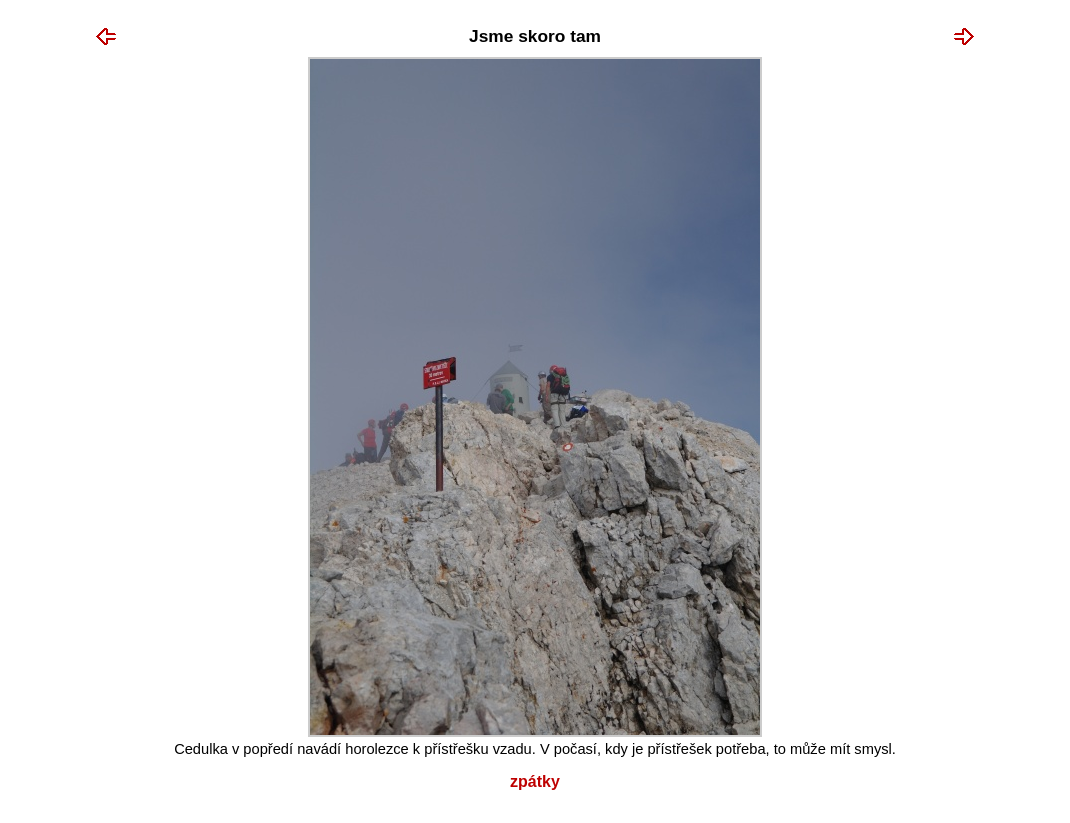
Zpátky (535, 781)
